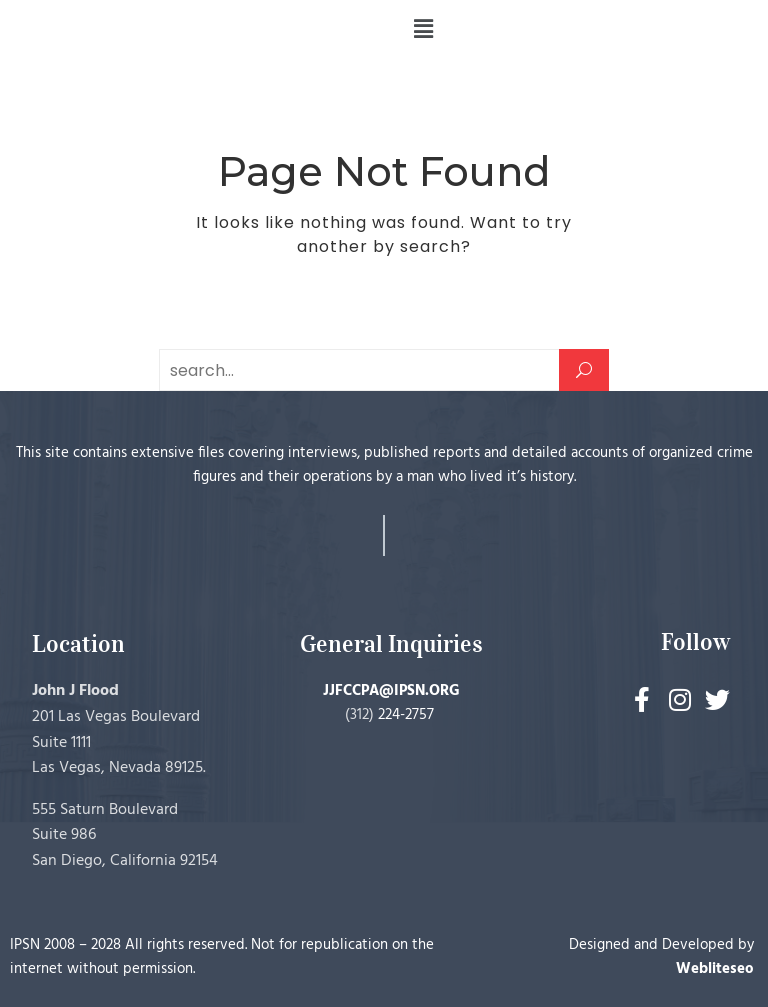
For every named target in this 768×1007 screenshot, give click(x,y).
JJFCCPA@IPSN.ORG (391, 691)
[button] (423, 29)
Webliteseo (715, 969)
